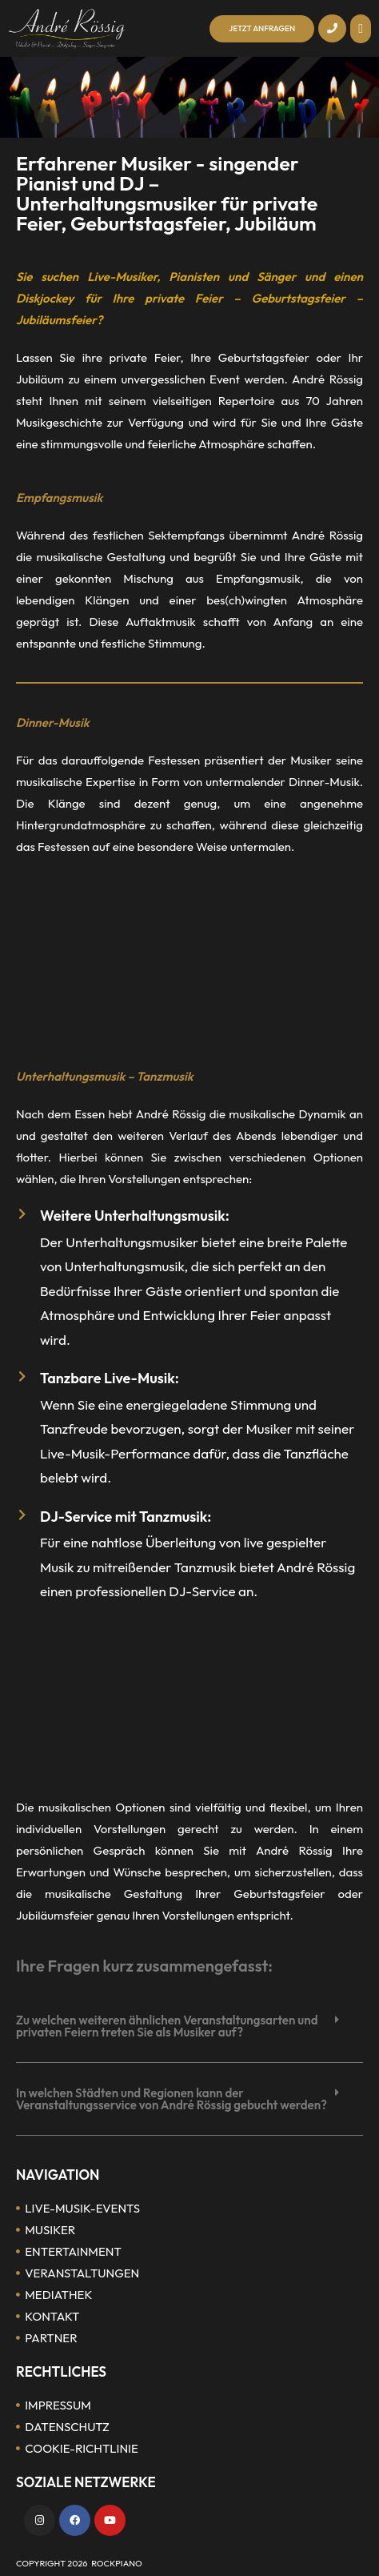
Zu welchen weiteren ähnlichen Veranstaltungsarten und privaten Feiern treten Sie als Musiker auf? (167, 2026)
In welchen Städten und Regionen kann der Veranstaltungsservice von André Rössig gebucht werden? (171, 2099)
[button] (360, 28)
